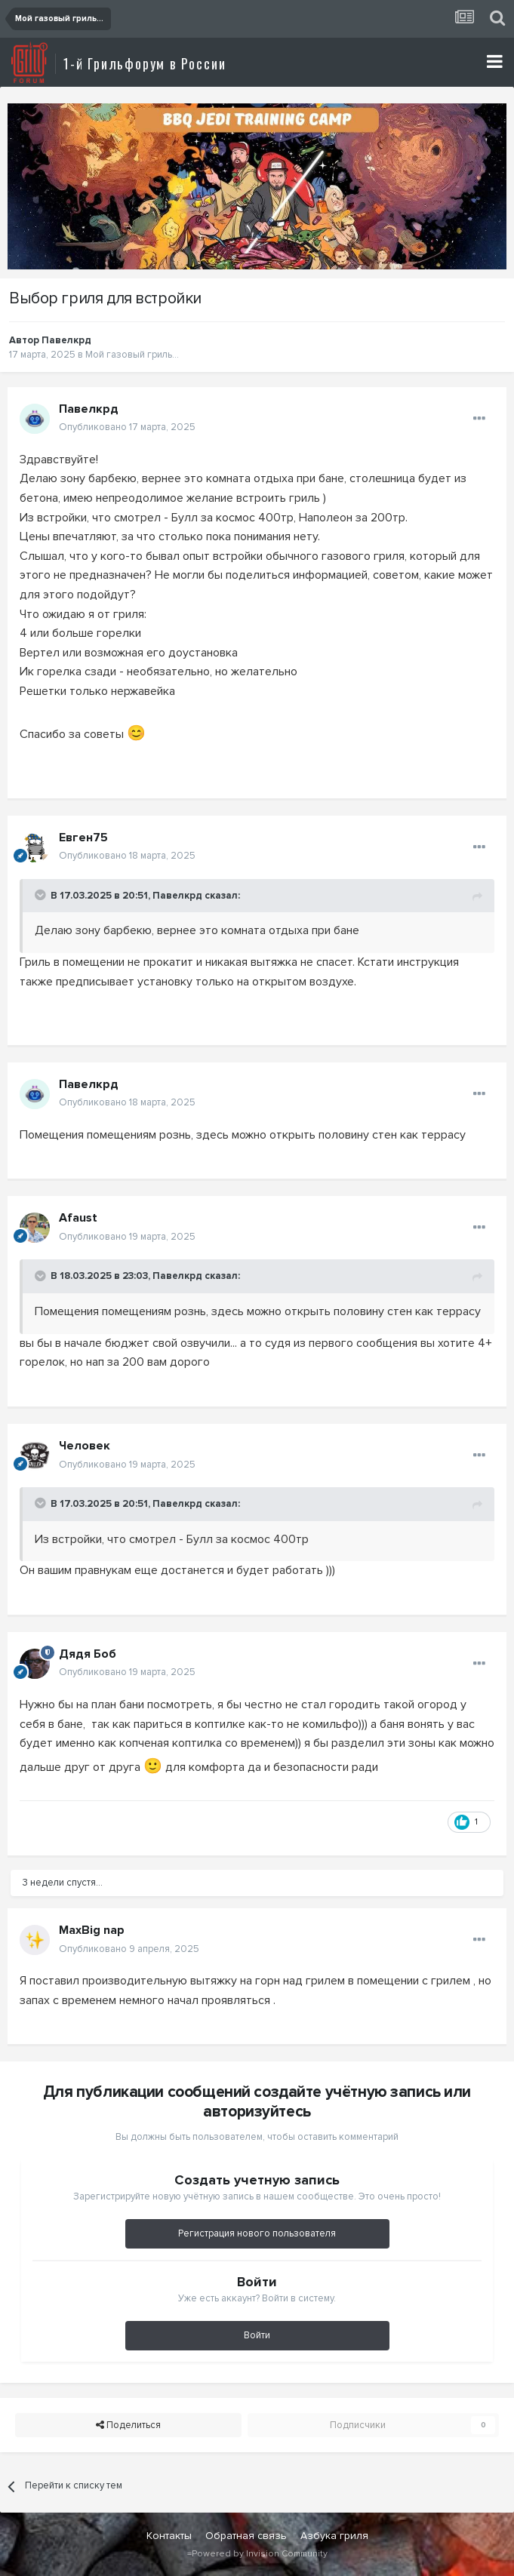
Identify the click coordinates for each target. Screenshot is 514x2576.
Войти (257, 2335)
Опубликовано (127, 427)
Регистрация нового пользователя (257, 2233)
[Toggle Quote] (41, 895)
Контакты (169, 2535)
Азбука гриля (334, 2535)
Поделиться (128, 2425)
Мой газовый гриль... (132, 355)
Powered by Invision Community (260, 2553)
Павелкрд (66, 340)
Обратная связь (246, 2535)
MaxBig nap (92, 1930)
